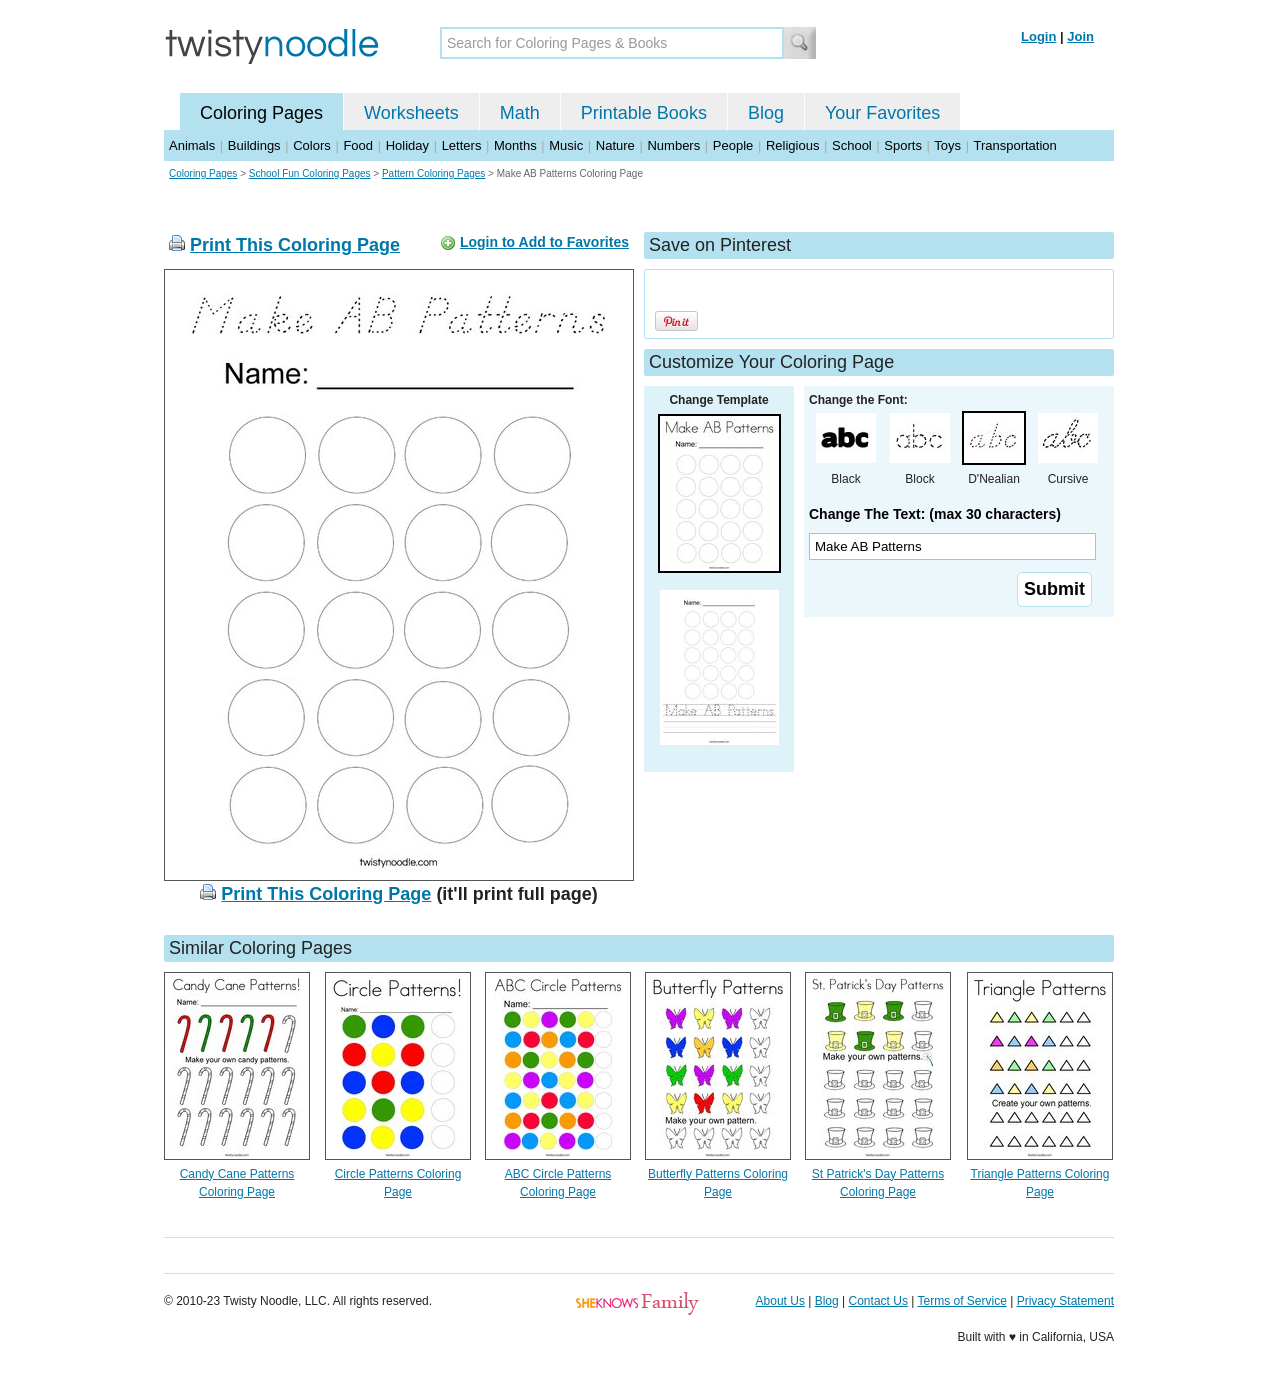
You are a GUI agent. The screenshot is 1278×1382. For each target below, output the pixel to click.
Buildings (254, 145)
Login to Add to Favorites (544, 242)
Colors (312, 145)
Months (515, 145)
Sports (903, 145)
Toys (947, 145)
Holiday (407, 145)
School (852, 145)
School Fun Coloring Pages (310, 173)
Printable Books (644, 113)
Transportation (1014, 145)
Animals (192, 145)
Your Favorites (882, 113)
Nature (615, 145)
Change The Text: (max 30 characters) (935, 514)
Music (566, 145)
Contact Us (878, 1301)
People (733, 145)
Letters (462, 145)
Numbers (673, 145)
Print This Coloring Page (295, 245)
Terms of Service (961, 1301)
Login (1038, 36)
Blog (766, 113)
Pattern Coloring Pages (433, 173)
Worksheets (411, 113)
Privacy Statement (1065, 1301)
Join (1080, 36)
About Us (780, 1301)
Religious (792, 145)
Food (358, 145)
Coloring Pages (261, 113)
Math (520, 113)
